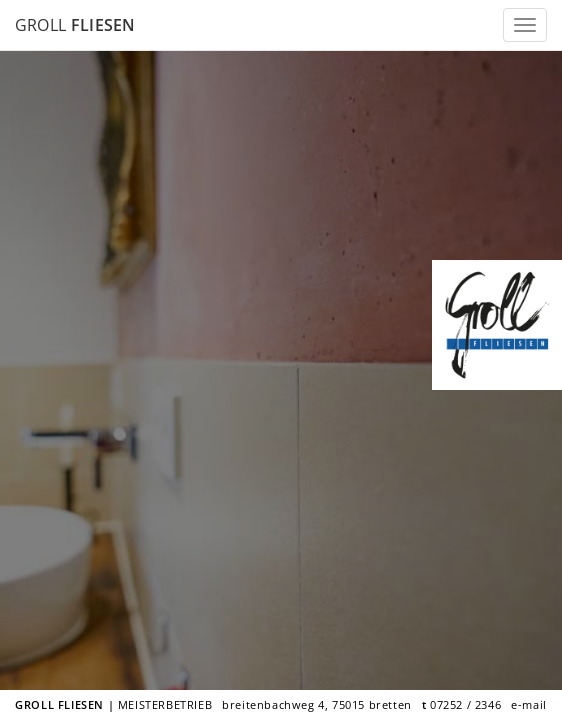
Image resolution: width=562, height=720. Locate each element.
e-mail (529, 704)
